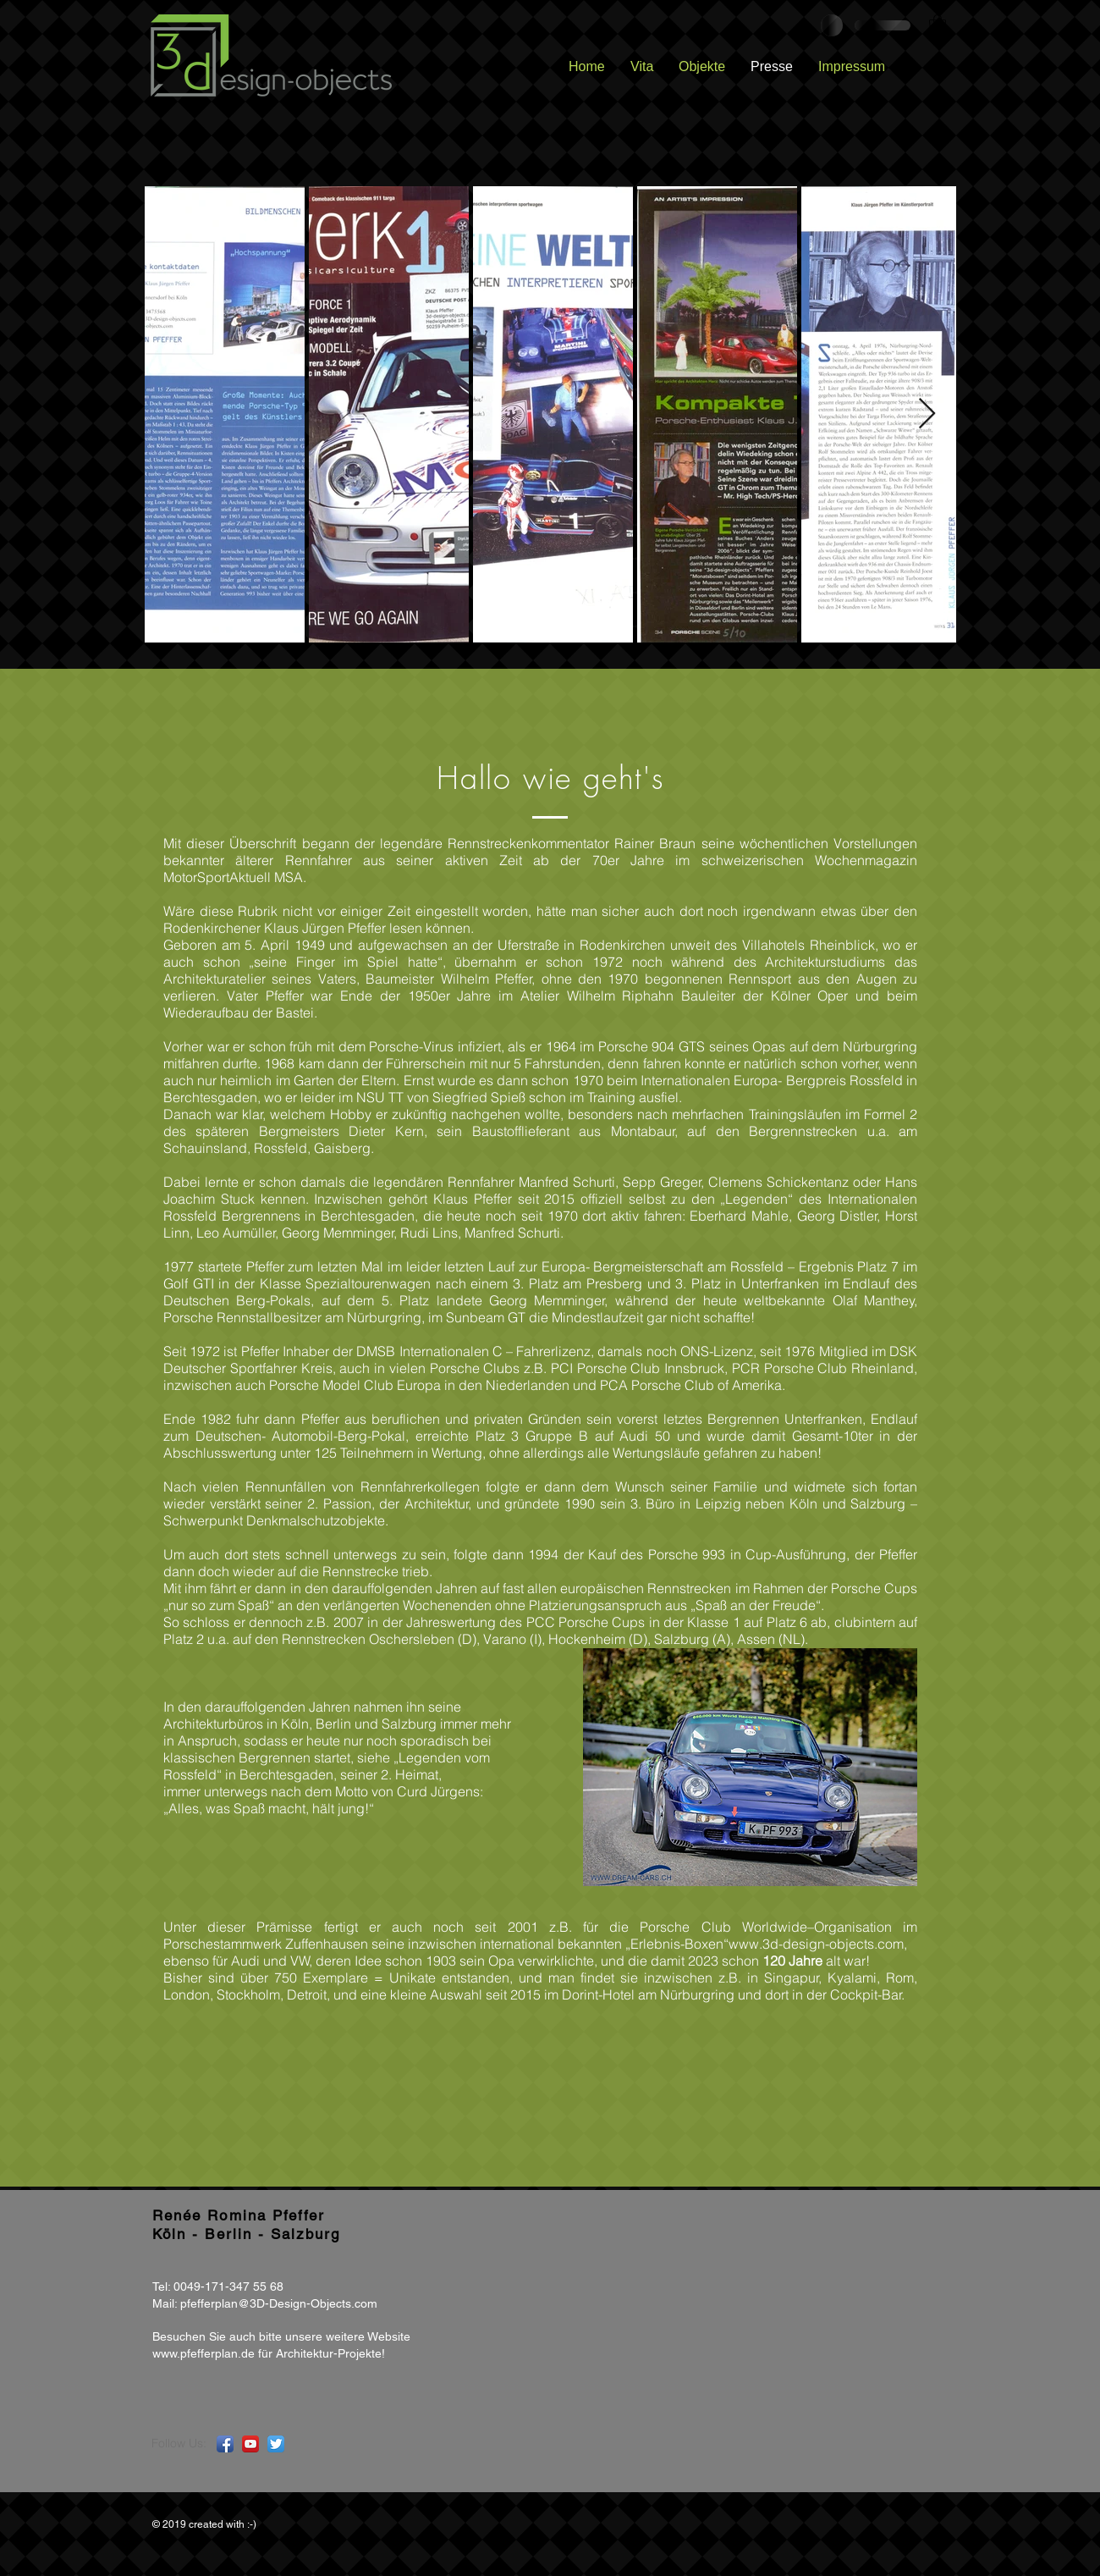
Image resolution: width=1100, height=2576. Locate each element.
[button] (937, 24)
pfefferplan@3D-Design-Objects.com (278, 2303)
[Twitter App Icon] (275, 2443)
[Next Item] (927, 414)
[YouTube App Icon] (250, 2443)
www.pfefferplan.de (203, 2353)
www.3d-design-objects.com (816, 1943)
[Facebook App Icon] (225, 2443)
